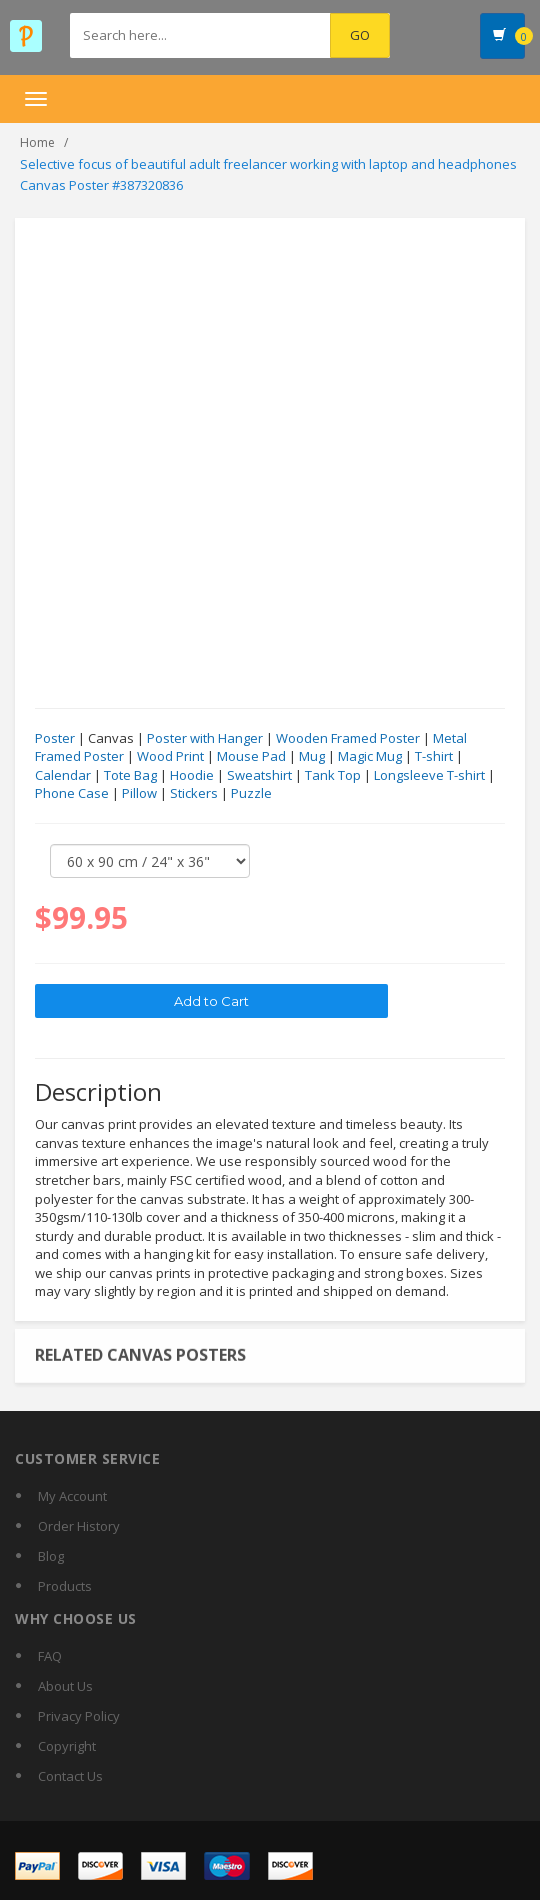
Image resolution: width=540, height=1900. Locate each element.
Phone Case (72, 794)
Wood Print (170, 757)
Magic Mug (370, 757)
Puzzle (251, 794)
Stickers (194, 794)
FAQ (50, 1656)
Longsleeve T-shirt (429, 776)
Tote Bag (130, 776)
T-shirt (434, 757)
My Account (72, 1496)
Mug (312, 757)
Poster (55, 739)
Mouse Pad (251, 757)
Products (65, 1586)
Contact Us (70, 1776)
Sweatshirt (259, 776)
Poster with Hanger (205, 739)
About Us (65, 1686)
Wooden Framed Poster (348, 739)
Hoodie (192, 776)
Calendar (63, 776)
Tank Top (333, 776)
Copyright (67, 1746)
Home (37, 142)
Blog (51, 1556)
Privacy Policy (79, 1716)
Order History (79, 1526)
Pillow (139, 794)
